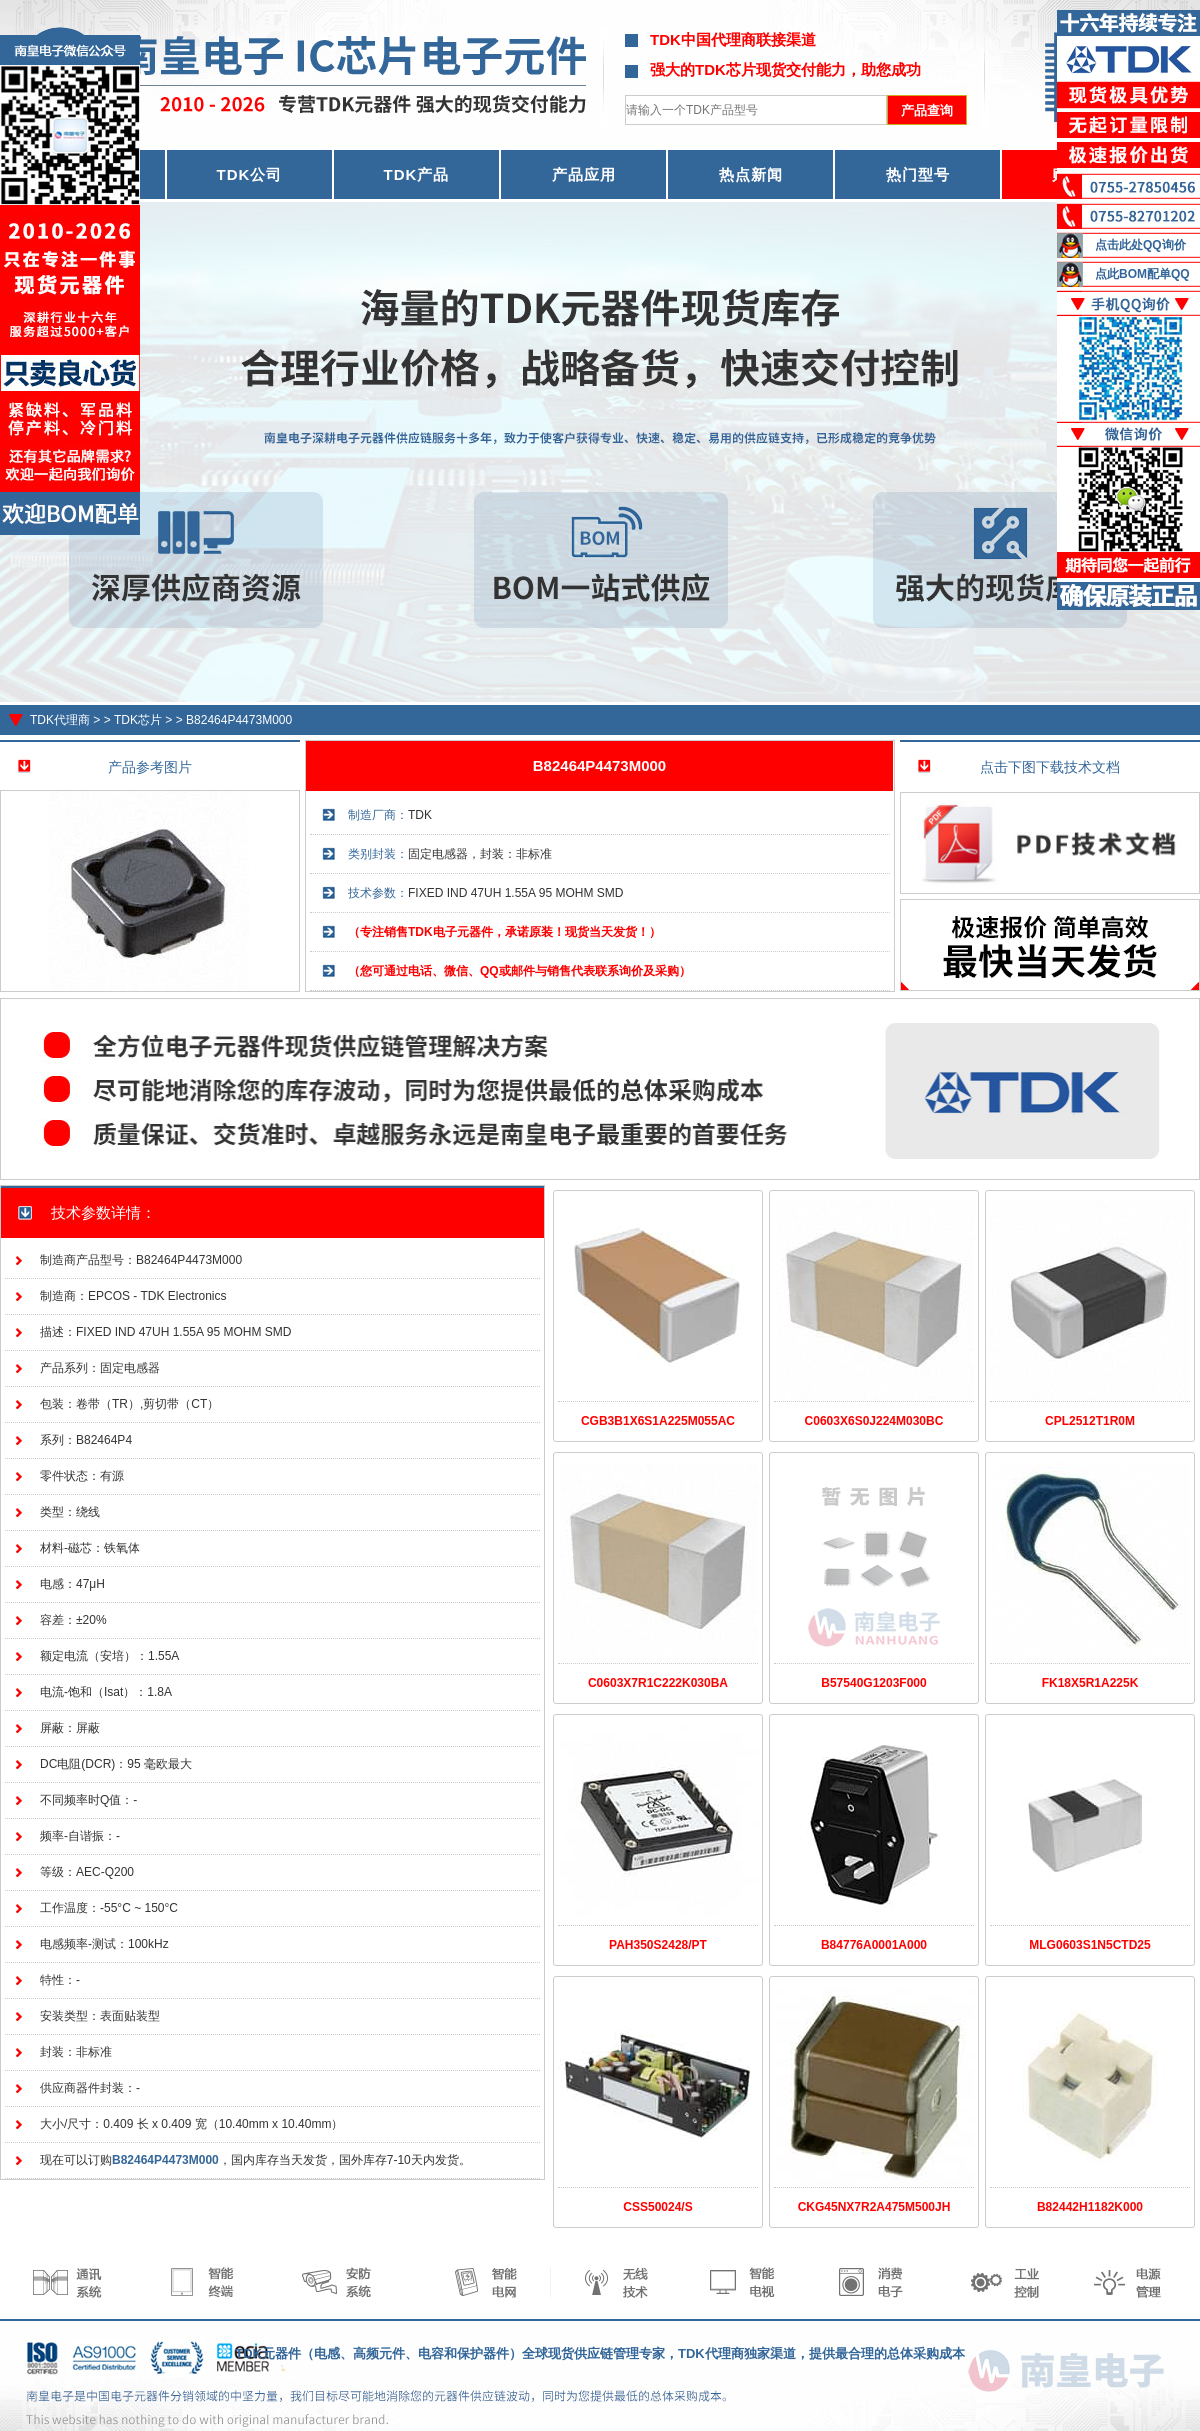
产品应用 (584, 174)
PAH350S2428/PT (658, 1945)
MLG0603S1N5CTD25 (1089, 1945)
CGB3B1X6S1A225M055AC (658, 1421)
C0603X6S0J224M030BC (874, 1421)
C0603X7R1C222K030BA (658, 1683)
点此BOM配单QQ (1142, 274)
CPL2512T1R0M (1090, 1421)
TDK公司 (250, 174)
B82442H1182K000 (1090, 2207)
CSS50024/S (657, 2207)
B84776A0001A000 (874, 1945)
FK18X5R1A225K (1090, 1683)
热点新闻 (751, 174)
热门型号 (918, 174)
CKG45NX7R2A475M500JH (874, 2207)
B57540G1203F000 (873, 1683)
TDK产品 (417, 174)
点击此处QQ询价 (1140, 245)
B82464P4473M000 (239, 720)
